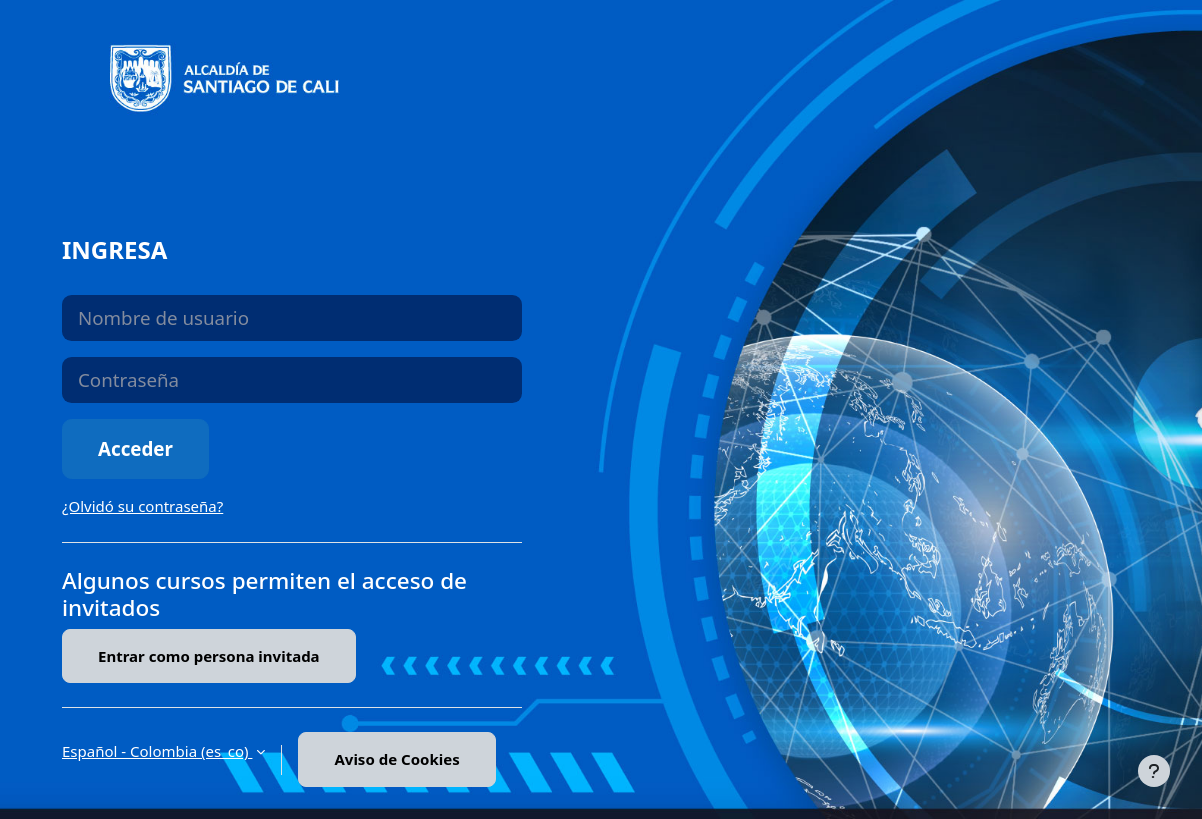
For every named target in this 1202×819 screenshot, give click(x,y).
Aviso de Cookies (396, 759)
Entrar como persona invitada (209, 656)
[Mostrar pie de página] (1154, 771)
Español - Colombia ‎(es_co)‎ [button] (157, 751)
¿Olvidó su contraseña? (142, 506)
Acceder (135, 448)
